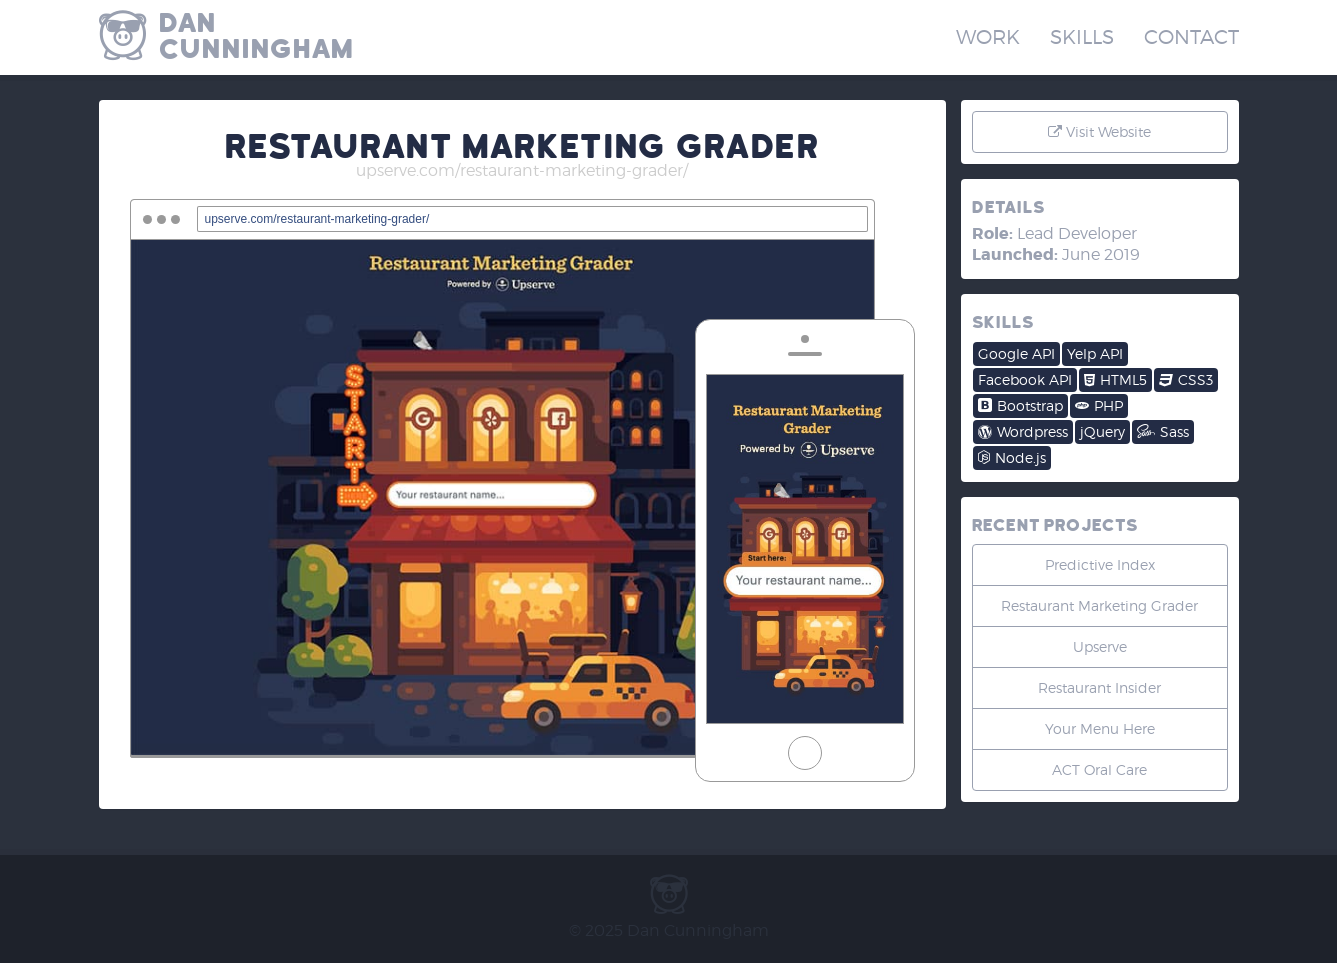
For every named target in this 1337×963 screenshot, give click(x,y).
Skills (1082, 37)
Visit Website (1099, 131)
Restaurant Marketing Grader (1099, 605)
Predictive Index (1100, 564)
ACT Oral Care (1099, 769)
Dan (414, 36)
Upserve (1100, 646)
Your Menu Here (1100, 728)
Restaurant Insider (1099, 687)
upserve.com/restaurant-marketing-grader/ (522, 170)
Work (988, 37)
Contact (1191, 37)
